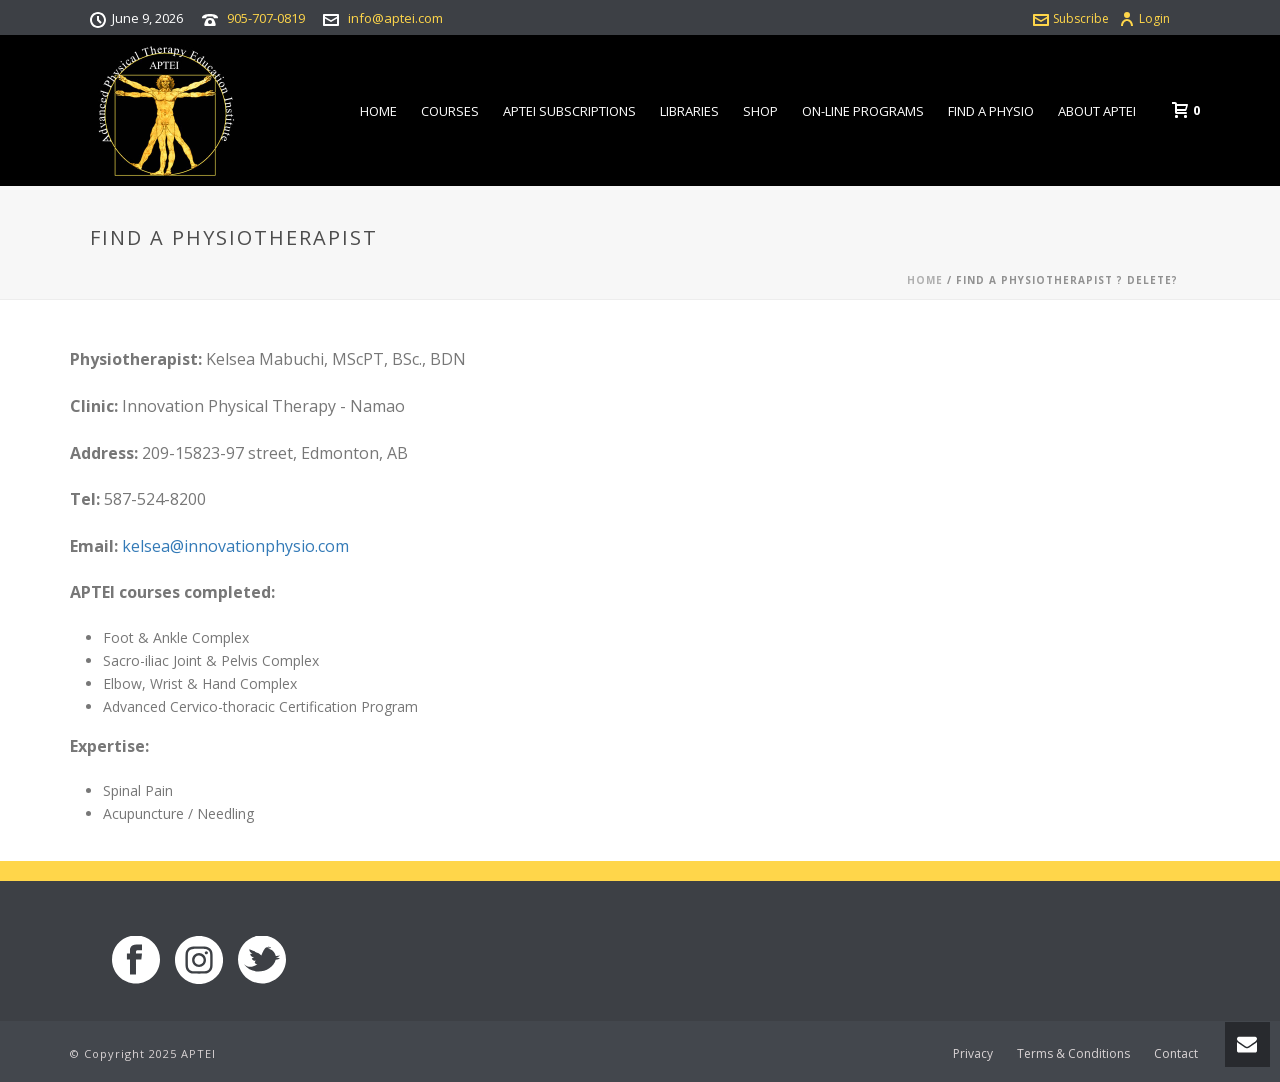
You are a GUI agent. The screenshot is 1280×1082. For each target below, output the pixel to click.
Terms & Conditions (1073, 1054)
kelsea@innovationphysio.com (235, 546)
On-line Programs (863, 111)
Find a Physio (991, 111)
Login (1144, 18)
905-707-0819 (266, 18)
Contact (1176, 1054)
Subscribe (1071, 18)
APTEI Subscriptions (569, 111)
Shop (760, 111)
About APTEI (1097, 111)
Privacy (973, 1054)
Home (378, 111)
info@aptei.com (395, 18)
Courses (450, 111)
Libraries (689, 111)
